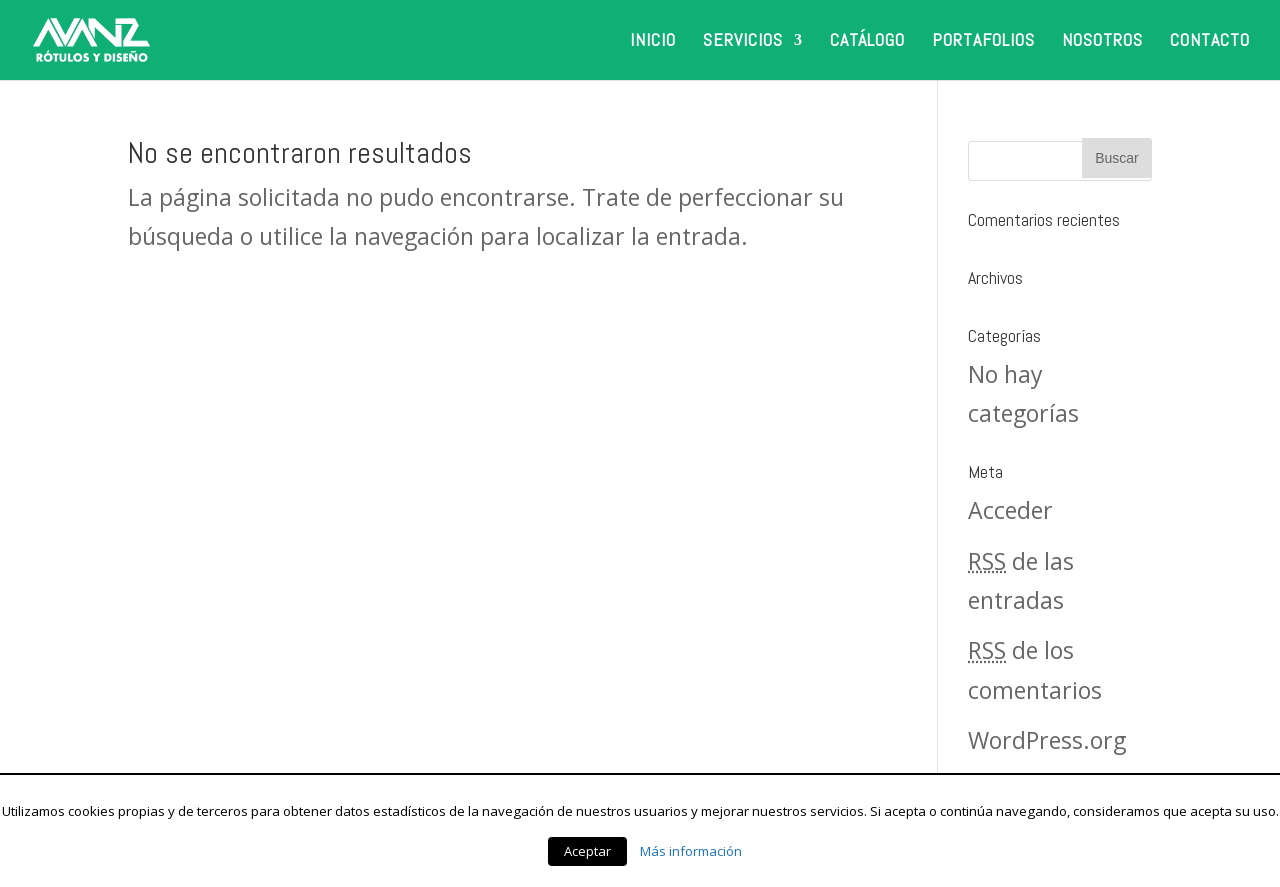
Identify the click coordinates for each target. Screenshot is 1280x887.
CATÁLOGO (867, 42)
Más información (691, 851)
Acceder (1010, 510)
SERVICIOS (743, 42)
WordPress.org (1047, 740)
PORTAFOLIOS (983, 42)
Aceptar (587, 851)
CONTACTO (1210, 42)
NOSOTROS (1102, 42)
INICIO (653, 42)
